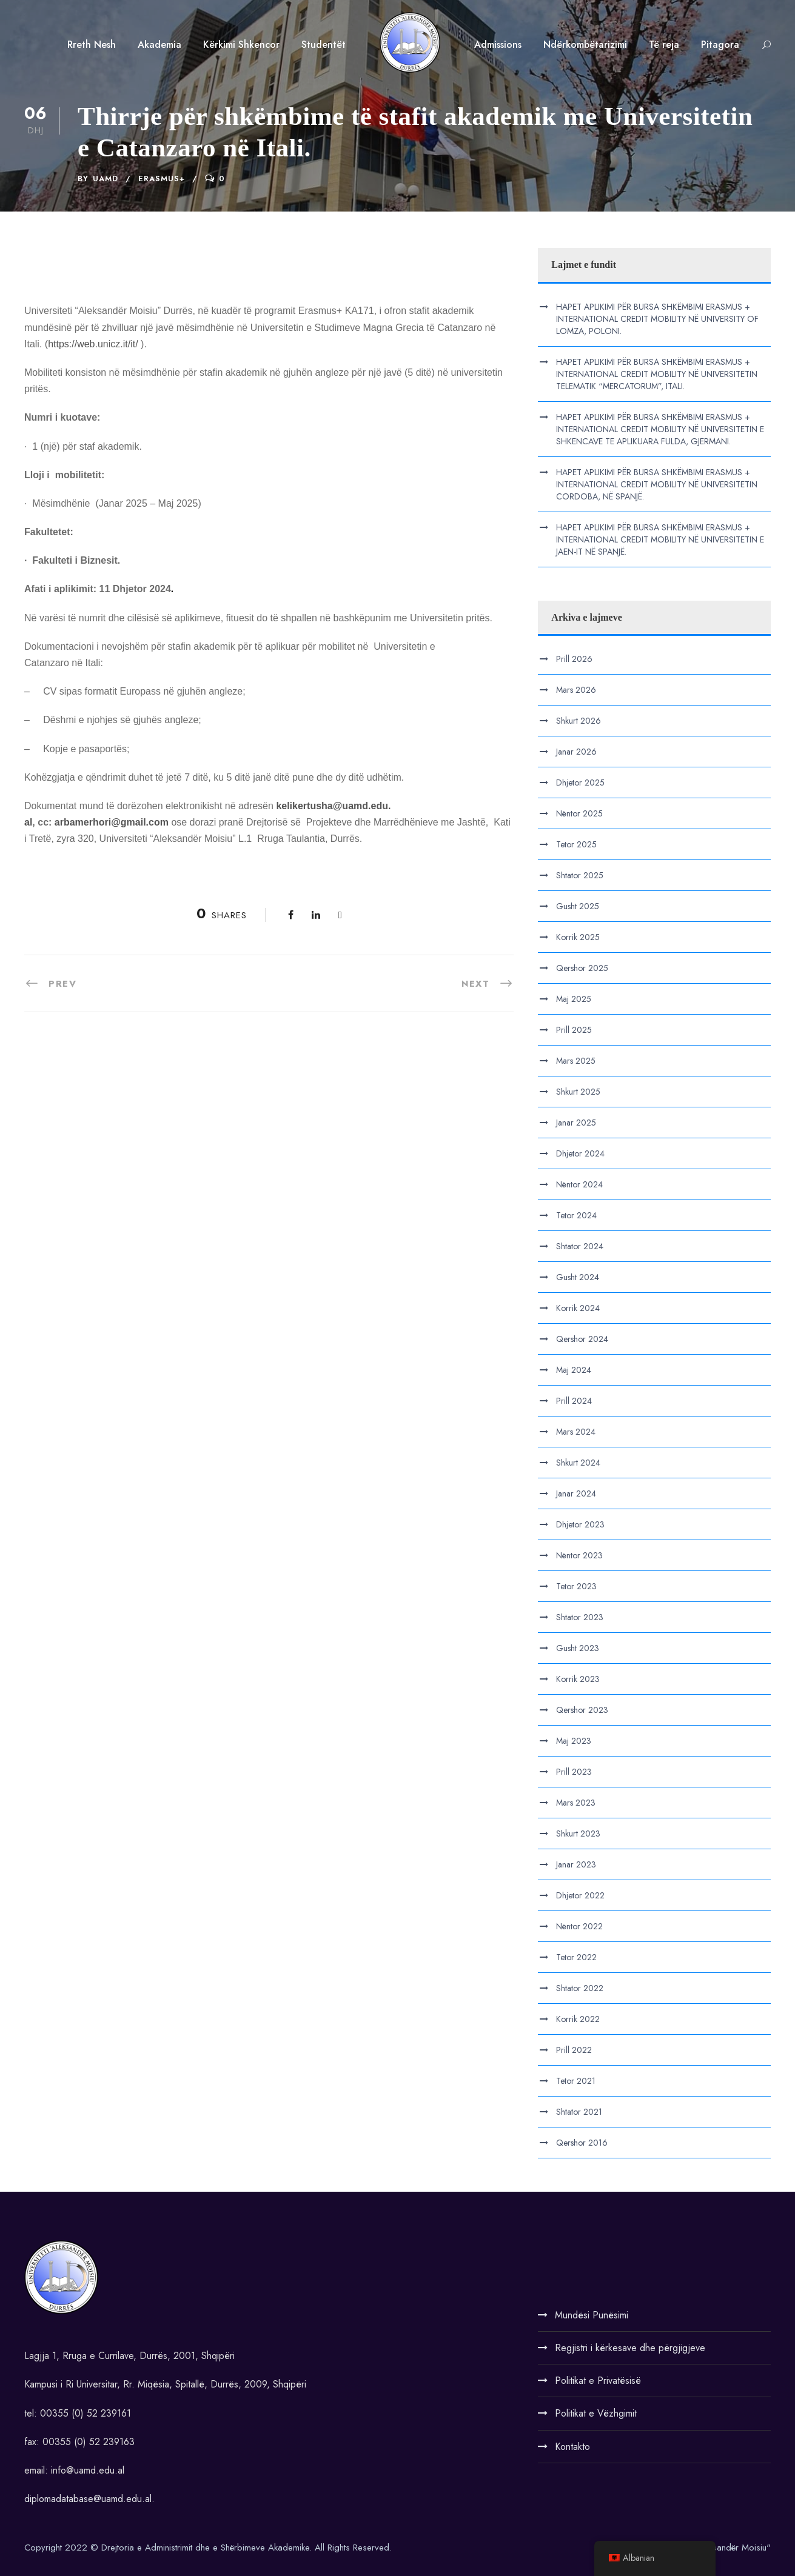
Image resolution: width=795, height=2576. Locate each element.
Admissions (498, 45)
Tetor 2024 (576, 1215)
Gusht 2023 (577, 1648)
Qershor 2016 (582, 2143)
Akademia (159, 45)
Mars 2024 (575, 1432)
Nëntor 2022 (579, 1926)
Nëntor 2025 (579, 813)
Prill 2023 (574, 1772)
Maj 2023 (573, 1741)
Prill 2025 (574, 1030)
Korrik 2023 (578, 1679)
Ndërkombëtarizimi (585, 45)
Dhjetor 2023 (580, 1524)
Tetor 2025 (576, 844)
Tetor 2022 (576, 1957)
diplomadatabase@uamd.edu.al (88, 2499)
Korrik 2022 (578, 2019)
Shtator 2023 (579, 1617)
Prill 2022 (574, 2050)
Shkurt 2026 (578, 721)
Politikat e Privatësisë (598, 2380)
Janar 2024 (576, 1493)
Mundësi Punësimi (591, 2315)
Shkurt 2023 (578, 1833)
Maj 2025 (573, 999)
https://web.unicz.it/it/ (93, 344)
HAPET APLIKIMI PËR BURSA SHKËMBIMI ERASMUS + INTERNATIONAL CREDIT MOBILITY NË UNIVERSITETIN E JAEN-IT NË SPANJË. (660, 539)
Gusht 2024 (577, 1277)
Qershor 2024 (582, 1339)
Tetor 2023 (576, 1586)
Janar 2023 (576, 1864)
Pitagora (720, 45)
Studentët (323, 45)
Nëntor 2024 (579, 1184)
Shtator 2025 (579, 875)
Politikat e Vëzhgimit (596, 2413)
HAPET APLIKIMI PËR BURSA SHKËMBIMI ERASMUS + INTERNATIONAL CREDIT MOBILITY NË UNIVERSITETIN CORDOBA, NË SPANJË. (656, 484)
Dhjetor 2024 (580, 1153)
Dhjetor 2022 (580, 1895)
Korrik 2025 (578, 937)
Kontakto (572, 2447)
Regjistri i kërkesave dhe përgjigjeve (630, 2348)
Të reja (664, 45)
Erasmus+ (161, 178)
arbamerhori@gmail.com (112, 822)
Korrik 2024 (578, 1308)
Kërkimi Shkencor (241, 45)
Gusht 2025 (577, 906)
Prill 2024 (574, 1401)
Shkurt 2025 (578, 1092)
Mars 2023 (575, 1803)
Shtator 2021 (579, 2112)
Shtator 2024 (579, 1246)
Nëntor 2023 (579, 1555)
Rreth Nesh (91, 45)
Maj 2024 (573, 1370)
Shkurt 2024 (578, 1463)
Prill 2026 (574, 659)
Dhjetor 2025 (580, 782)
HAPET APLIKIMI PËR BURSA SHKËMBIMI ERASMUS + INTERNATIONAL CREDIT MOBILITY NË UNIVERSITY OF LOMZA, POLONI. (657, 319)
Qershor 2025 (582, 968)
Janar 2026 (576, 752)
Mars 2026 (576, 690)
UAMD (105, 178)
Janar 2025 (576, 1122)
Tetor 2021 (575, 2081)
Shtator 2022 (579, 1988)
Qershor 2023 (582, 1710)
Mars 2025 (575, 1061)
